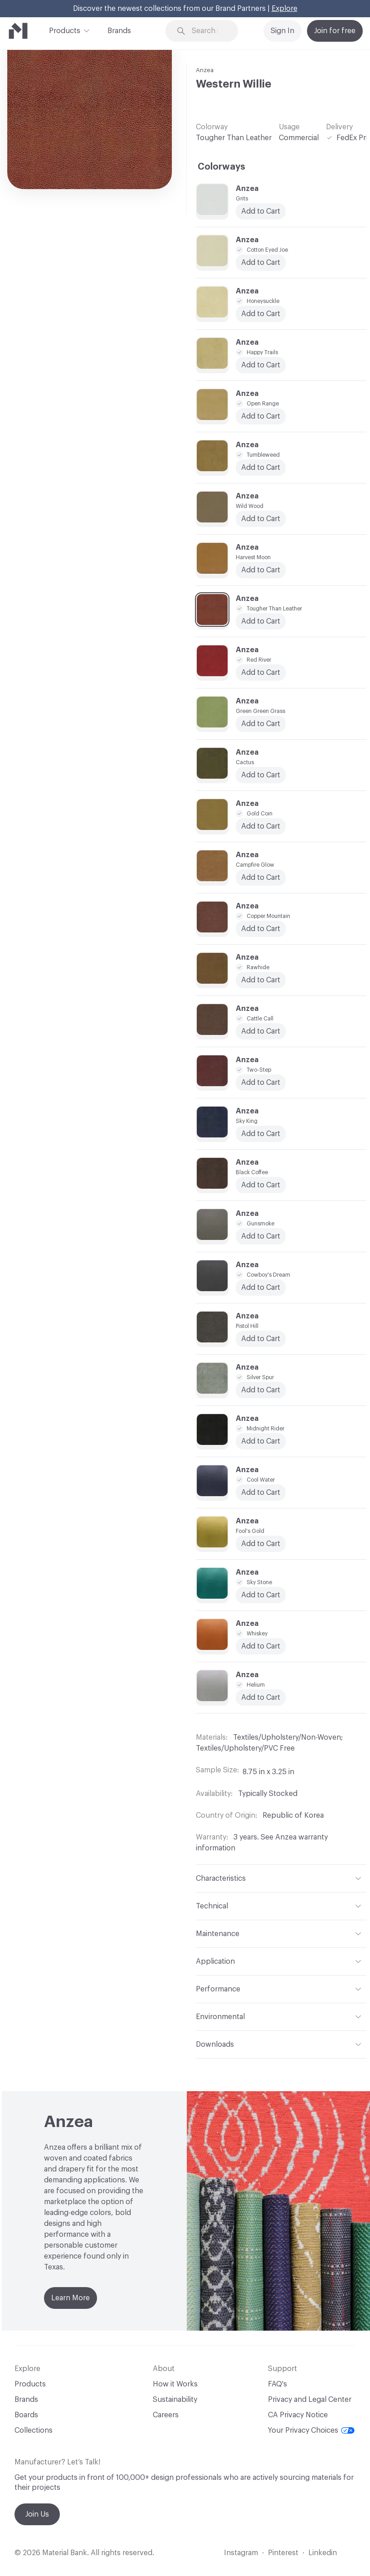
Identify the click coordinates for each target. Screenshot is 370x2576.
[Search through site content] (208, 31)
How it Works (175, 2384)
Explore (284, 8)
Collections (34, 2430)
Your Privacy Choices (311, 2430)
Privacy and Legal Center (309, 2399)
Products (64, 29)
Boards (26, 2415)
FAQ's (277, 2384)
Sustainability (175, 2399)
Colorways (221, 166)
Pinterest (283, 2552)
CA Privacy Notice (298, 2415)
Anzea (205, 70)
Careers (166, 2415)
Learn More (70, 2298)
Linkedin (322, 2552)
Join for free (334, 30)
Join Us (37, 2514)
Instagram (241, 2552)
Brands (119, 30)
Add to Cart (260, 518)
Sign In (282, 30)
